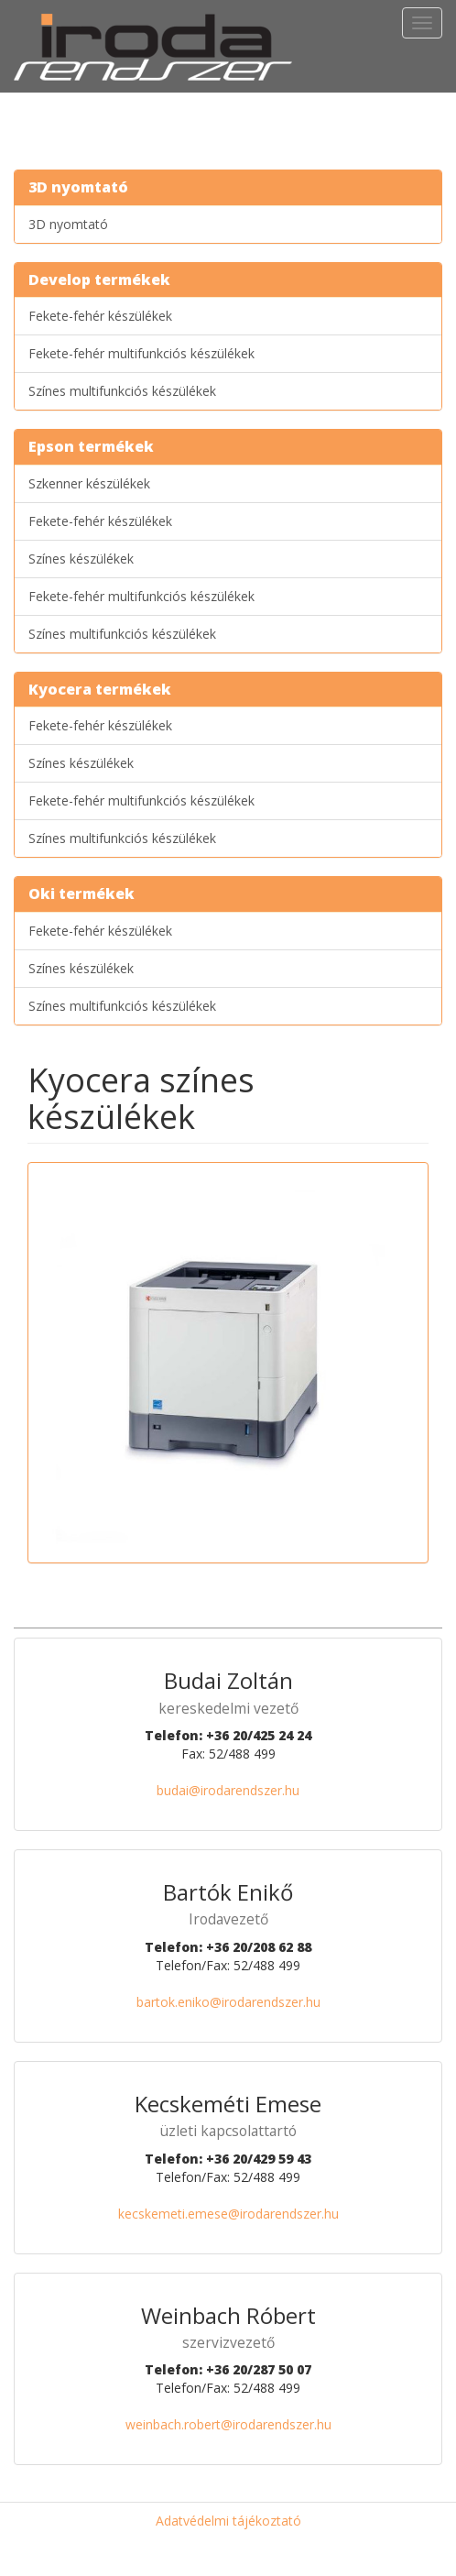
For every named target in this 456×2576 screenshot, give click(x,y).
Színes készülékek (81, 558)
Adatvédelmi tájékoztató (228, 2520)
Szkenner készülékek (89, 483)
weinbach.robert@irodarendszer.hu (228, 2424)
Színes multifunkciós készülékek (122, 391)
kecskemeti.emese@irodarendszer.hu (228, 2213)
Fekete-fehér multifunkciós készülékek (141, 353)
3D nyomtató (68, 224)
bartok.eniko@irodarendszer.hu (228, 2002)
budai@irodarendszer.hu (228, 1790)
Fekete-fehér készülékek (100, 315)
